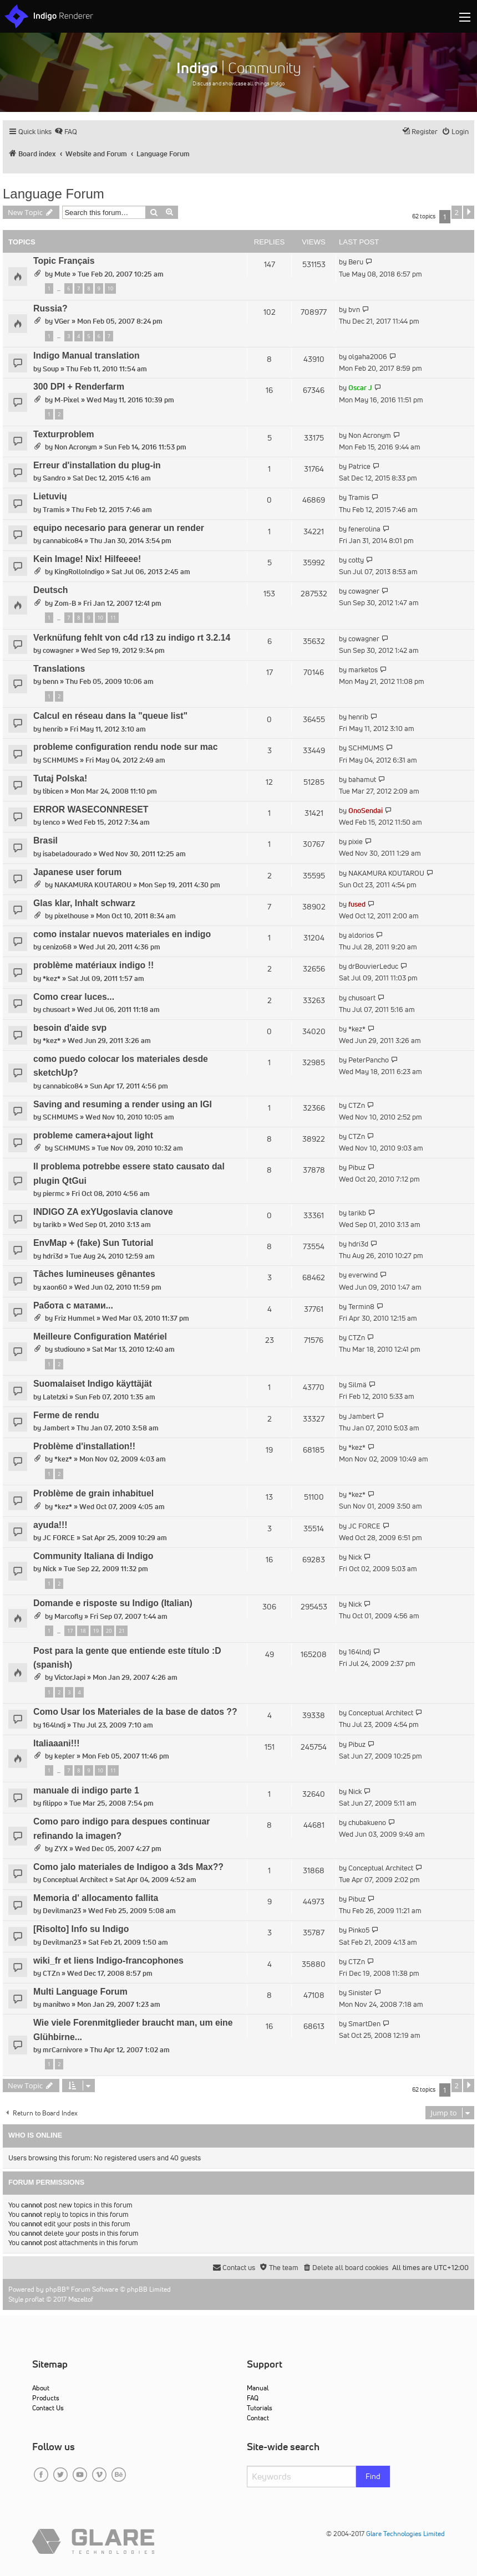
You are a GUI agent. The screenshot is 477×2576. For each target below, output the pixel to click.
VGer (62, 321)
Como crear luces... (73, 996)
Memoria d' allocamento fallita (95, 1898)
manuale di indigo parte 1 (86, 1790)
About (40, 2388)
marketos (363, 669)
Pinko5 (358, 1930)
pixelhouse (71, 916)
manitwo (56, 2004)
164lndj (359, 1652)
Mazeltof (80, 2299)
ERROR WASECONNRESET (91, 809)
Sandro (54, 478)
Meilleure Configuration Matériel (100, 1336)
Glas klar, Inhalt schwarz (84, 903)
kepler (64, 1756)
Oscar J (360, 387)
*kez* (51, 978)
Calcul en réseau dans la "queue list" (110, 715)
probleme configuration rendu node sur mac (125, 747)
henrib (53, 729)
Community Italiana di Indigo (93, 1556)
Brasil (45, 840)
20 (108, 1630)
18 (82, 1630)
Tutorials (259, 2408)
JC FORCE (59, 1537)
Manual (257, 2388)
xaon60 (55, 1287)
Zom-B (65, 603)
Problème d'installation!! (84, 1446)
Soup (51, 369)
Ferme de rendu (66, 1415)
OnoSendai (365, 810)
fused (357, 904)
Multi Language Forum (80, 1991)
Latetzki (55, 1397)
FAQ (252, 2398)
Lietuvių (50, 496)
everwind (363, 1275)
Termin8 (361, 1306)
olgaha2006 (367, 356)
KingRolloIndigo (79, 571)
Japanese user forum (77, 872)
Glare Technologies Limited (405, 2533)
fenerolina (364, 529)
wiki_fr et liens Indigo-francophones (108, 1960)
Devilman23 (62, 1910)
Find (373, 2476)
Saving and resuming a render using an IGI (122, 1104)
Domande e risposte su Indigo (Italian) (112, 1603)
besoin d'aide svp (69, 1028)
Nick (50, 1568)
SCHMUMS (60, 760)
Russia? (50, 308)
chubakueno (367, 1822)
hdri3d (53, 1256)
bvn (354, 309)
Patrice (359, 466)
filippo (52, 1803)
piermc (53, 1193)
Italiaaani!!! (56, 1743)
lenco (51, 822)
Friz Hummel (74, 1318)
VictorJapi (69, 1677)
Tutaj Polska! (60, 778)
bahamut (362, 779)
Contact (258, 2417)
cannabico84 (63, 540)
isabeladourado (67, 853)
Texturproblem (63, 434)
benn (50, 681)
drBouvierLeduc (373, 966)
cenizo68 (57, 947)
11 (113, 617)
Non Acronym (75, 447)
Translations (59, 668)
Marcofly (68, 1616)
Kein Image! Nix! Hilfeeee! (87, 559)
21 (121, 1630)
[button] (468, 212)
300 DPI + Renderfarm (78, 386)
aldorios (361, 935)
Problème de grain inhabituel (93, 1493)
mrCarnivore (63, 2049)
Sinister (360, 1992)
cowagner (363, 591)
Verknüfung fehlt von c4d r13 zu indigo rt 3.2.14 (131, 637)
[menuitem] (65, 132)
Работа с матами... (73, 1305)
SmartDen (364, 2023)
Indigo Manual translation (86, 355)
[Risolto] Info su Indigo (81, 1929)
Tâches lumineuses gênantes (94, 1274)
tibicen (53, 791)
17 (70, 1630)
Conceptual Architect (380, 1713)
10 (110, 288)
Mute (62, 274)
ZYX (61, 1848)
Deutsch (50, 590)
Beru (355, 262)
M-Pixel (66, 400)
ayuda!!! (50, 1525)
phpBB (55, 2289)
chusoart (56, 1009)
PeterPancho (368, 1060)
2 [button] (457, 212)
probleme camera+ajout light (93, 1135)
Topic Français (64, 260)
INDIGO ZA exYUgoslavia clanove (103, 1212)
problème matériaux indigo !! (93, 965)
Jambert (56, 1428)
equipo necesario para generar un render (118, 528)
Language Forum (53, 193)
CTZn (356, 1105)
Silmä (357, 1384)
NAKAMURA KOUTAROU (92, 885)
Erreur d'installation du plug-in (97, 465)
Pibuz (357, 1167)
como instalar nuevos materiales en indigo (122, 934)
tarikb (52, 1224)
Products (45, 2398)
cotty (356, 560)
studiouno (69, 1349)
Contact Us (48, 2408)
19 (96, 1630)
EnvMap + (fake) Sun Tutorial (93, 1243)
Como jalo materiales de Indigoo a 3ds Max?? (128, 1867)
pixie (355, 841)
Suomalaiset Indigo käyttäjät (92, 1383)
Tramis (53, 509)
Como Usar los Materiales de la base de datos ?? (135, 1711)
